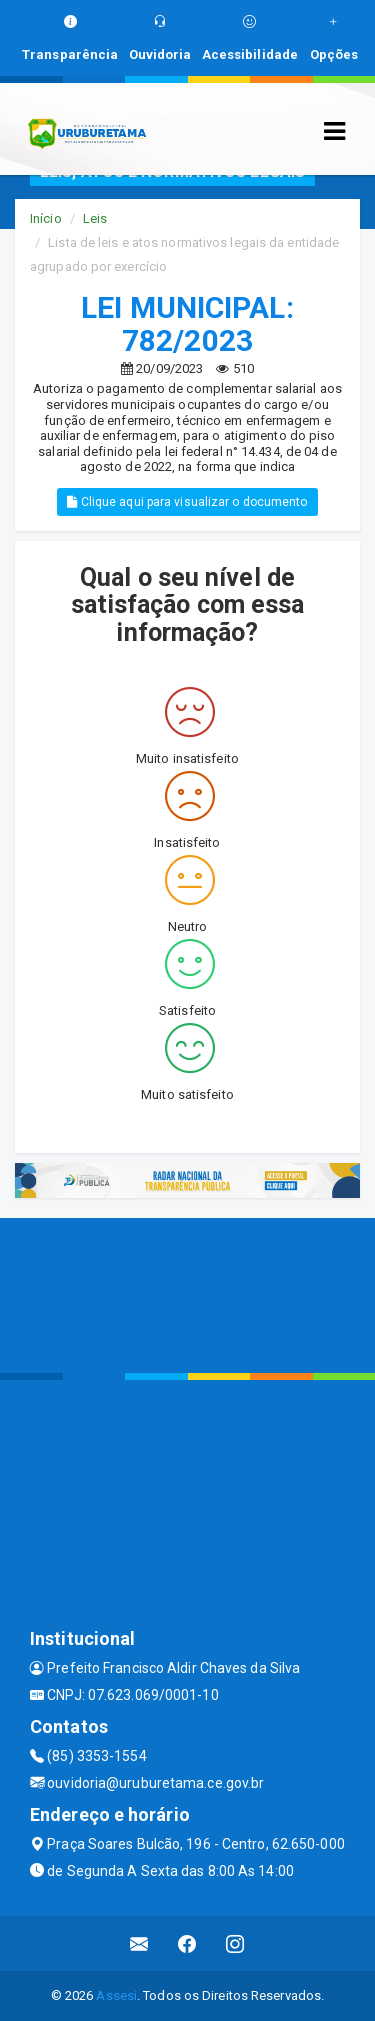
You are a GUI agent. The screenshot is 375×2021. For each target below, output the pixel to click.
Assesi (116, 1995)
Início (46, 218)
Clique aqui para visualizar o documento (187, 502)
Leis (95, 218)
